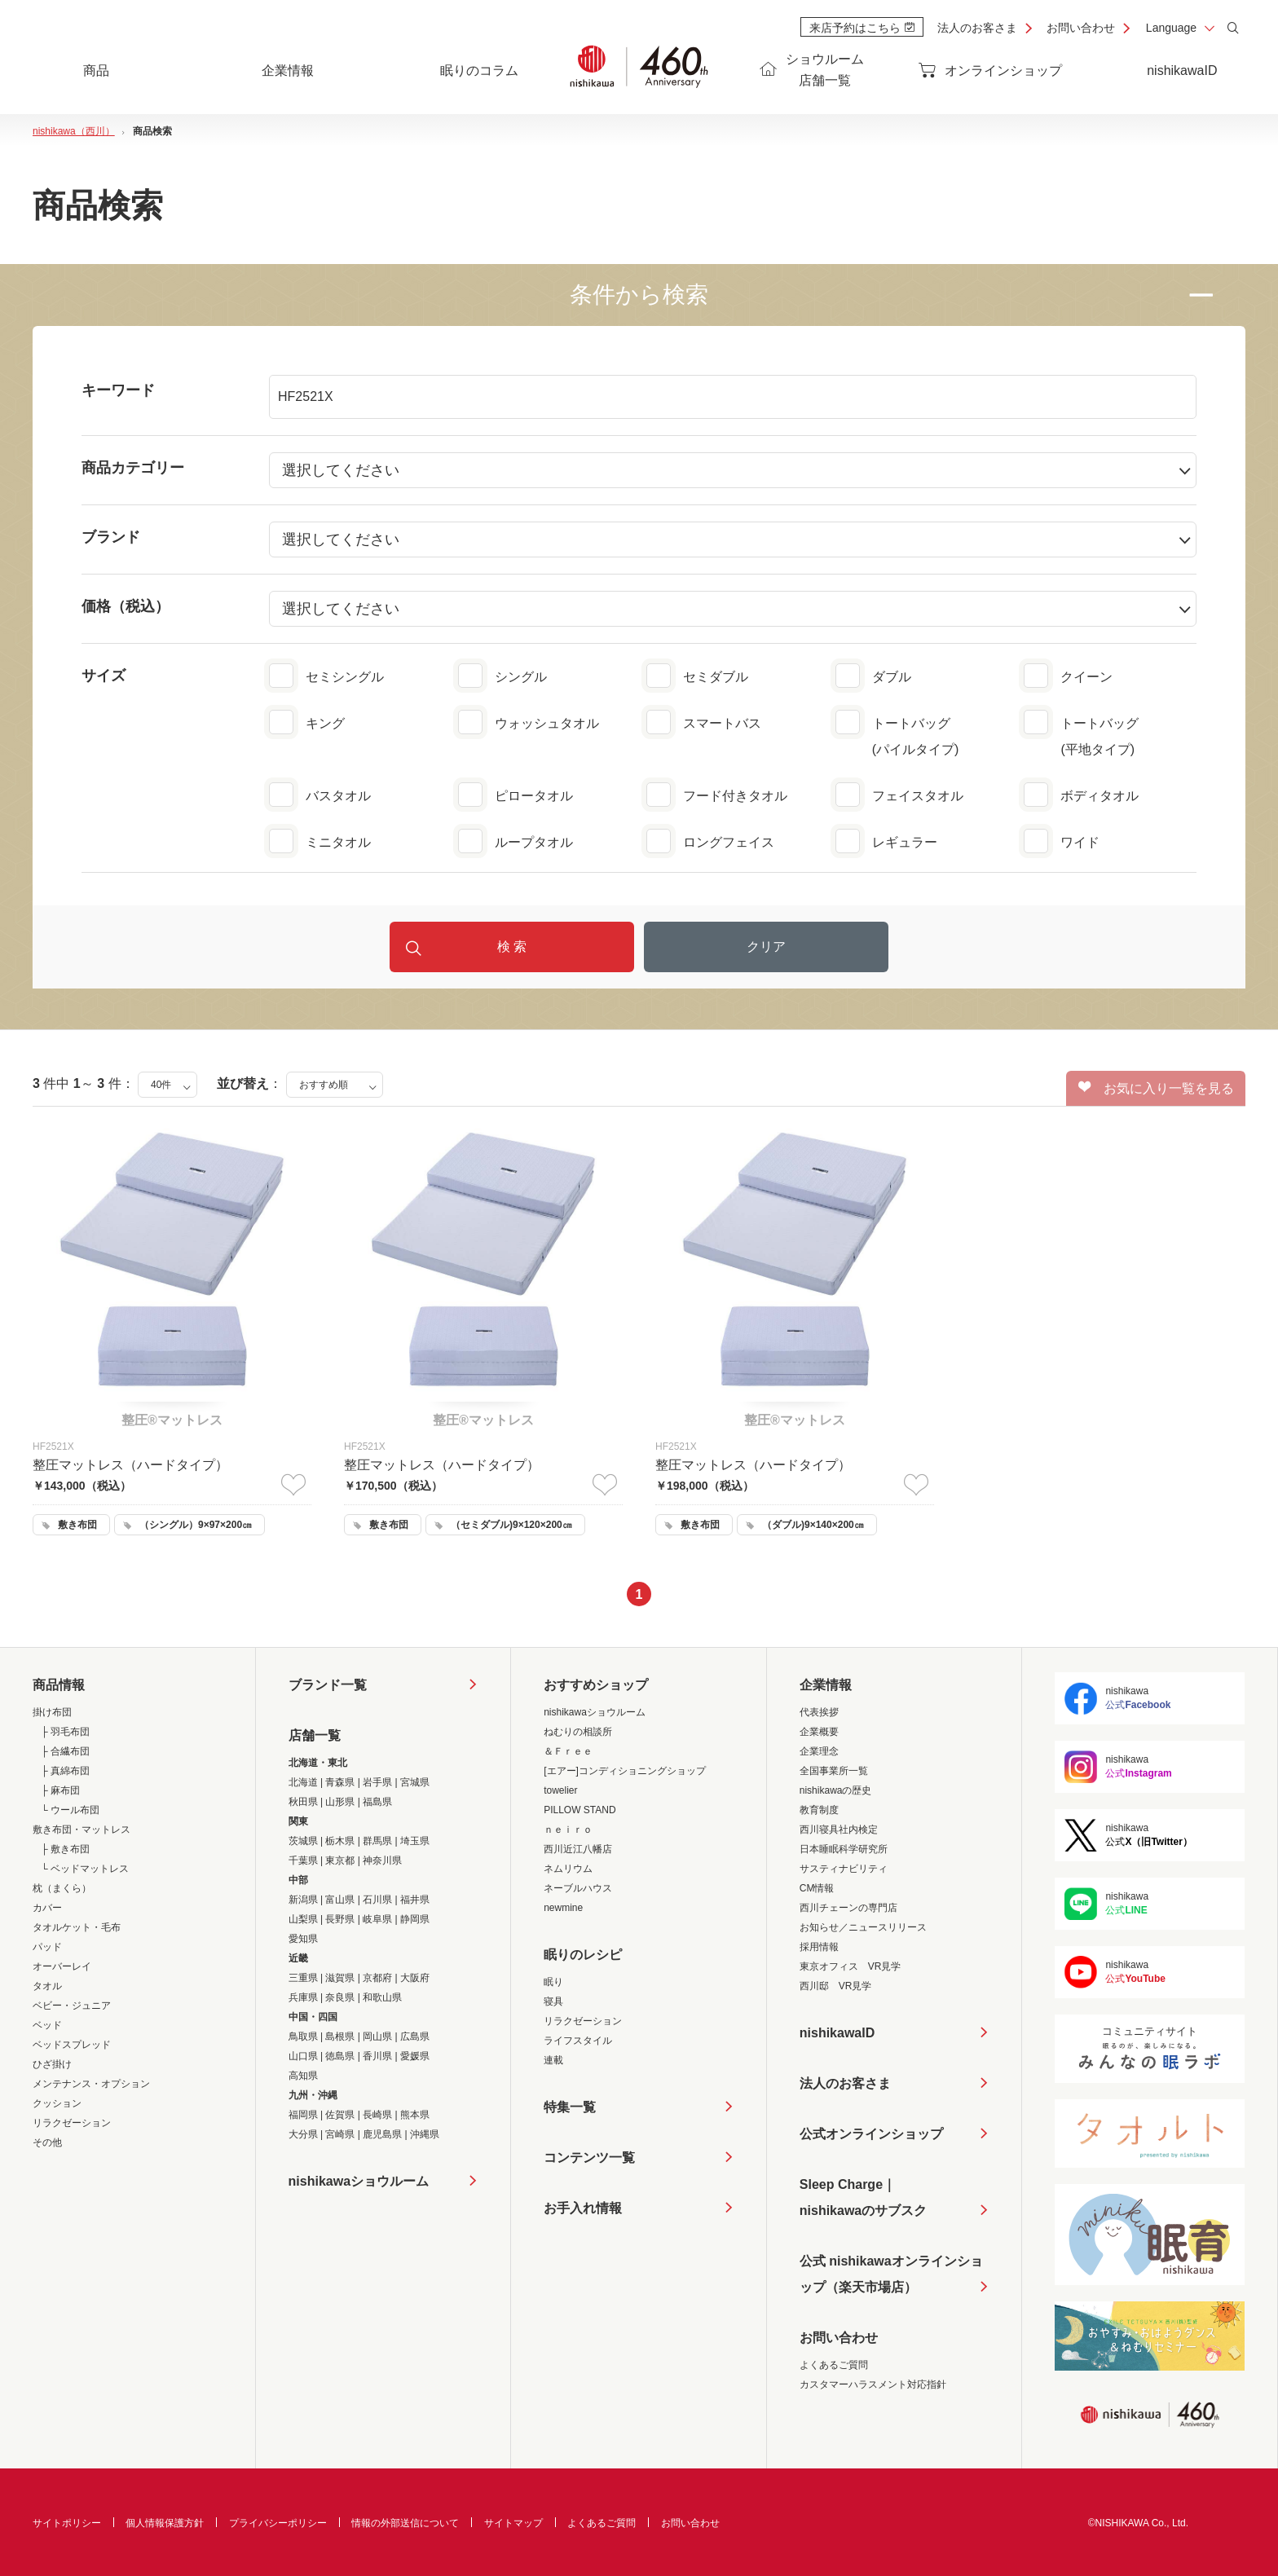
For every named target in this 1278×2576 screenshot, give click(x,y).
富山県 (340, 1899)
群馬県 (377, 1841)
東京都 (340, 1860)
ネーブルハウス (578, 1888)
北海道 (303, 1782)
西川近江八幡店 (578, 1849)
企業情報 (826, 1685)
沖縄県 (424, 2134)
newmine (563, 1907)
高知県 (303, 2075)
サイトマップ (513, 2523)
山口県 (303, 2056)
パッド (47, 1947)
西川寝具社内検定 (839, 1829)
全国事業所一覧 (834, 1771)
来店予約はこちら (861, 27)
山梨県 (303, 1919)
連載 (553, 2060)
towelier (560, 1790)
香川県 (377, 2056)
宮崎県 (340, 2134)
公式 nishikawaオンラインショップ (891, 2277)
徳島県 (340, 2056)
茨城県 (303, 1841)
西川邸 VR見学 (836, 1986)
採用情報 (819, 1947)
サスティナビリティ (844, 1868)
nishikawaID (1182, 70)
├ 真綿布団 (65, 1771)
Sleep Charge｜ (863, 2200)
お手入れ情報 (583, 2208)
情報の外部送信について (405, 2523)
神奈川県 (382, 1860)
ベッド (47, 2025)
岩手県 (377, 1782)
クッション (57, 2103)
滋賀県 (340, 1978)
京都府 (377, 1978)
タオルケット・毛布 (77, 1927)
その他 (47, 2142)
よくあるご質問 (834, 2365)
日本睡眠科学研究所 (844, 1849)
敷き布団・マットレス (81, 1829)
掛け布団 (52, 1712)
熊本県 (415, 2114)
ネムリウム (568, 1868)
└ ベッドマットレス (85, 1868)
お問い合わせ (1081, 27)
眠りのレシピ (583, 1955)
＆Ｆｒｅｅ (568, 1751)
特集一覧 (570, 2107)
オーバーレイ (62, 1966)
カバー (47, 1907)
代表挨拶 (819, 1712)
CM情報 (817, 1888)
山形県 (340, 1802)
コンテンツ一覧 (589, 2157)
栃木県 (340, 1841)
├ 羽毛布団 (65, 1731)
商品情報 (59, 1685)
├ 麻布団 (60, 1790)
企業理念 (819, 1751)
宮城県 (415, 1782)
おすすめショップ (596, 1685)
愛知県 (303, 1938)
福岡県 (303, 2114)
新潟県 (303, 1899)
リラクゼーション (72, 2123)
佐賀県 (340, 2114)
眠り (553, 1982)
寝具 (553, 2001)
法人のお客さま (977, 27)
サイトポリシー (67, 2523)
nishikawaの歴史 (836, 1790)
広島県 (415, 2036)
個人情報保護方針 (165, 2523)
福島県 (377, 1802)
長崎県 (377, 2114)
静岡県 (415, 1919)
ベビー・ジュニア (72, 2005)
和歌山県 (382, 1997)
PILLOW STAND (579, 1810)
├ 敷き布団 (65, 1849)
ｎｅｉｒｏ (568, 1829)
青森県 (340, 1782)
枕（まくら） (62, 1888)
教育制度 (819, 1810)
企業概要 (819, 1731)
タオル (47, 1986)
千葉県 (303, 1860)
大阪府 (415, 1978)
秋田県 (303, 1802)
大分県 (303, 2134)
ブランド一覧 (328, 1685)
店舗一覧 (315, 1735)
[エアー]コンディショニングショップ (625, 1771)
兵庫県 (303, 1997)
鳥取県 (303, 2036)
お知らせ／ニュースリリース (863, 1927)
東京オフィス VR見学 (850, 1966)
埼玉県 (415, 1841)
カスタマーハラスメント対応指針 (873, 2384)
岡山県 (377, 2036)
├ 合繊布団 (65, 1751)
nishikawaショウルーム (359, 2181)
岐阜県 (377, 1919)
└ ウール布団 (70, 1810)
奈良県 (340, 1997)
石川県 (377, 1899)
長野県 (340, 1919)
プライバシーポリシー (278, 2523)
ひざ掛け (52, 2064)
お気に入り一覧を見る (1156, 1088)
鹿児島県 (382, 2134)
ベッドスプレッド (72, 2044)
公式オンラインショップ (871, 2134)
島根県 (340, 2036)
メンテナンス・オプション (91, 2083)
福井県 (415, 1899)
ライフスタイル (578, 2040)
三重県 (303, 1978)
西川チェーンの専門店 (848, 1907)
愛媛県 (415, 2056)
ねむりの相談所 (578, 1731)
